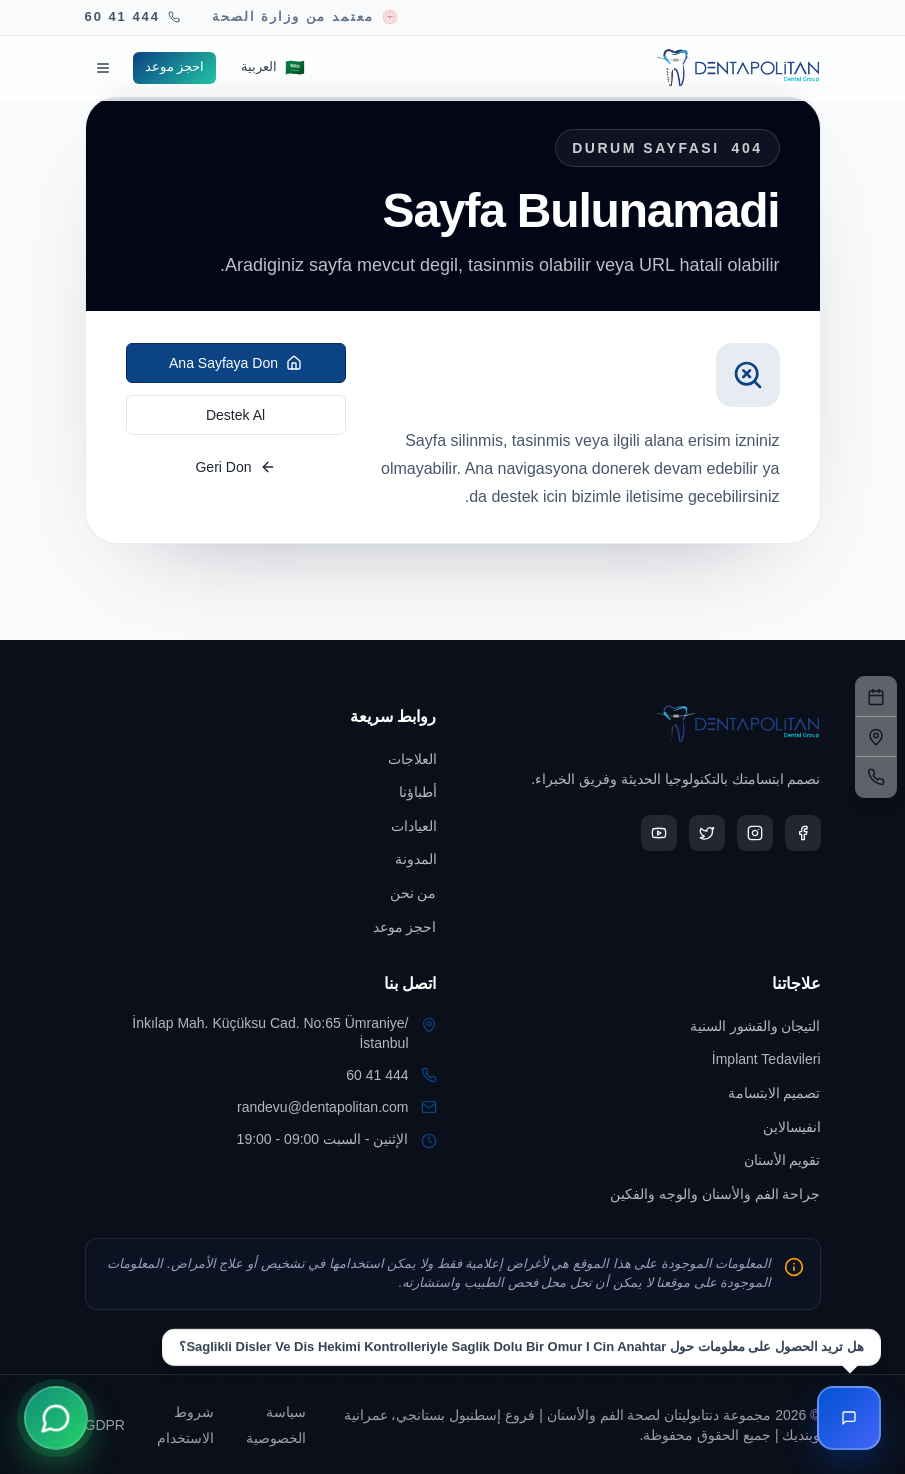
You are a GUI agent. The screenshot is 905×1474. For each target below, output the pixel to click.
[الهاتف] (876, 777)
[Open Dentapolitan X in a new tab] (707, 833)
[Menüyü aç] (103, 68)
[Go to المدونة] (261, 859)
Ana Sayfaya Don (235, 363)
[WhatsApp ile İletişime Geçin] (56, 1418)
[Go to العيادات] (261, 826)
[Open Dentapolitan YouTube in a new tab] (659, 833)
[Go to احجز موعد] (175, 68)
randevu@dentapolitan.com (322, 1107)
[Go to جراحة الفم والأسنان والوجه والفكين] (645, 1194)
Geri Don (235, 467)
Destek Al (235, 415)
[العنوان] (876, 737)
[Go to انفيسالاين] (645, 1127)
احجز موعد (175, 66)
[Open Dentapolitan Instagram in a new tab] (755, 833)
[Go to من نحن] (261, 893)
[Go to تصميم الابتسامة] (645, 1093)
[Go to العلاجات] (261, 759)
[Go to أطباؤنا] (261, 792)
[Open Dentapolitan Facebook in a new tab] (803, 833)
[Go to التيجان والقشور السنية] (645, 1026)
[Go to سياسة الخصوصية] (271, 1424)
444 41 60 (377, 1075)
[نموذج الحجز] (876, 697)
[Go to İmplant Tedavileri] (645, 1059)
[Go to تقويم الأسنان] (645, 1160)
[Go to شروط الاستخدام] (181, 1424)
